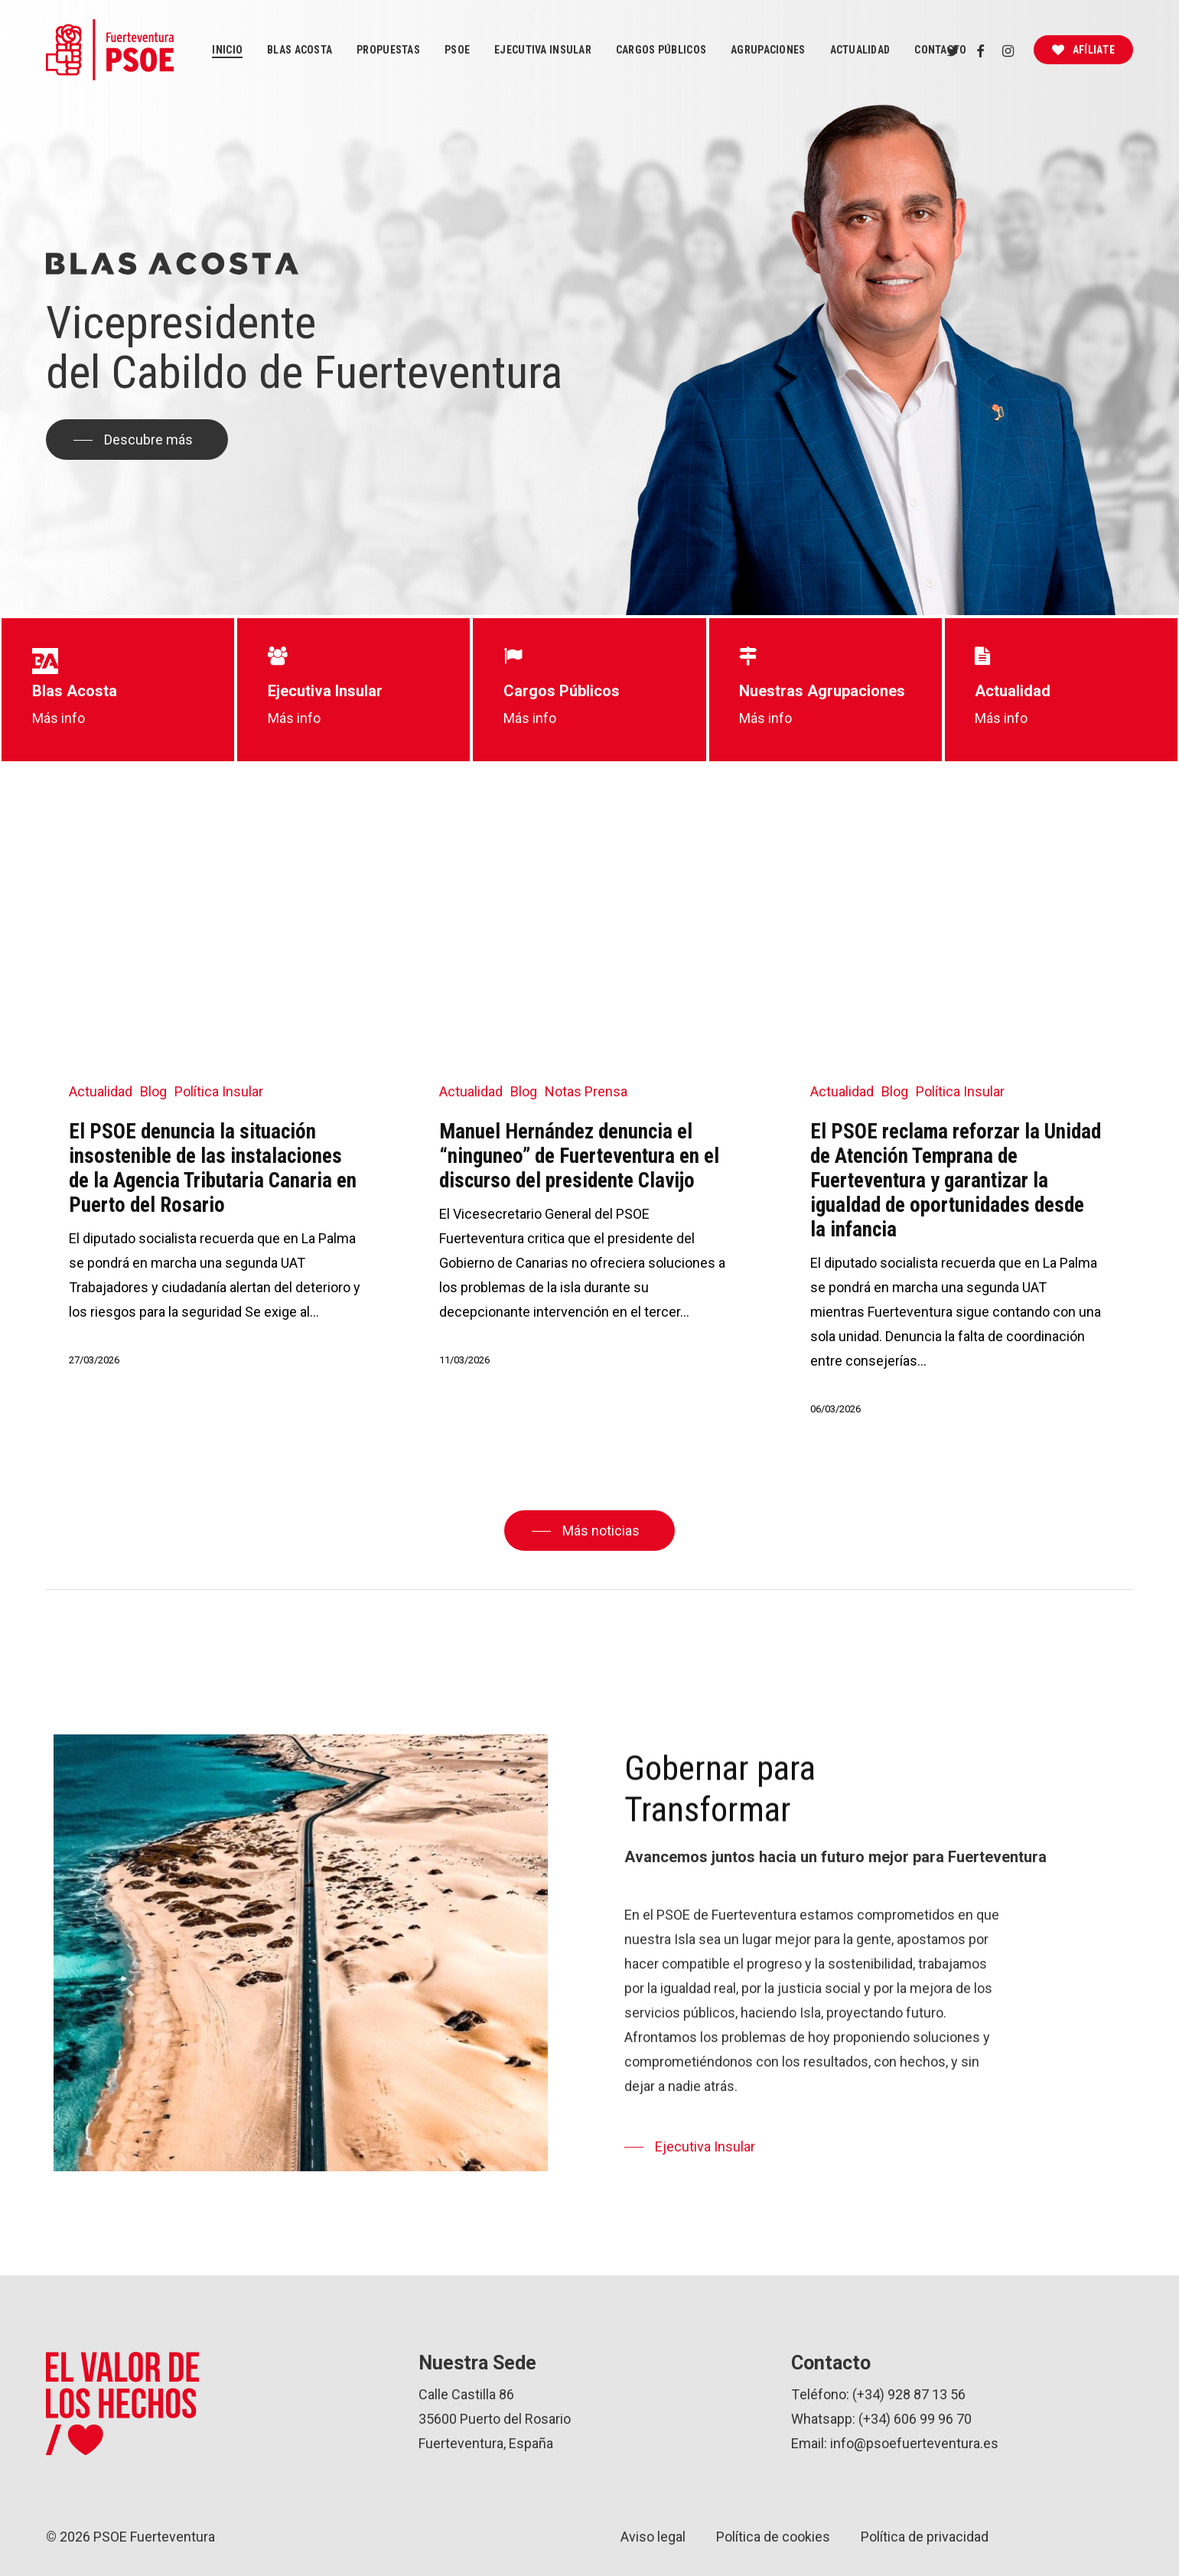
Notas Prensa (586, 1091)
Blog (153, 1091)
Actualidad (100, 1091)
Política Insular (218, 1091)
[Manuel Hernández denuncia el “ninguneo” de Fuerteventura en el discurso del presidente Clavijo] (585, 1117)
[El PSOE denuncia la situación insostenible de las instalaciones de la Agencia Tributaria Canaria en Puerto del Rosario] (215, 1117)
